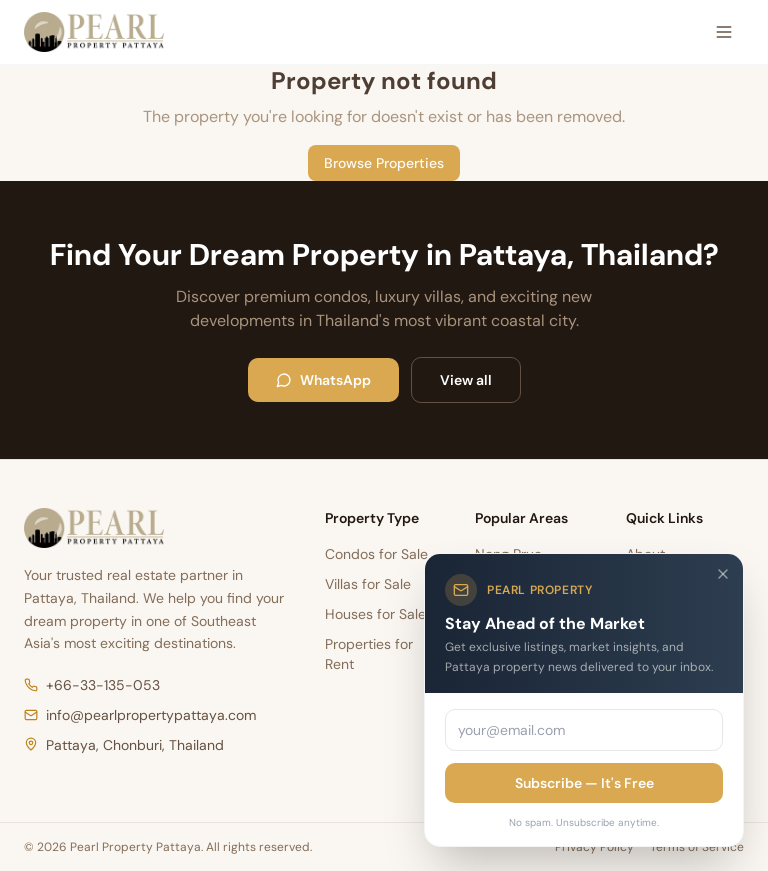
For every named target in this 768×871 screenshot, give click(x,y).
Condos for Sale (376, 554)
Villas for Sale (368, 584)
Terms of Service (697, 847)
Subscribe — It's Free (584, 783)
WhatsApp (323, 380)
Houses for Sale (375, 614)
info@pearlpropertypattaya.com (140, 715)
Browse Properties (384, 163)
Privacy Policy (594, 847)
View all (466, 380)
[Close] (723, 574)
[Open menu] (724, 32)
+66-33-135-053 (92, 685)
